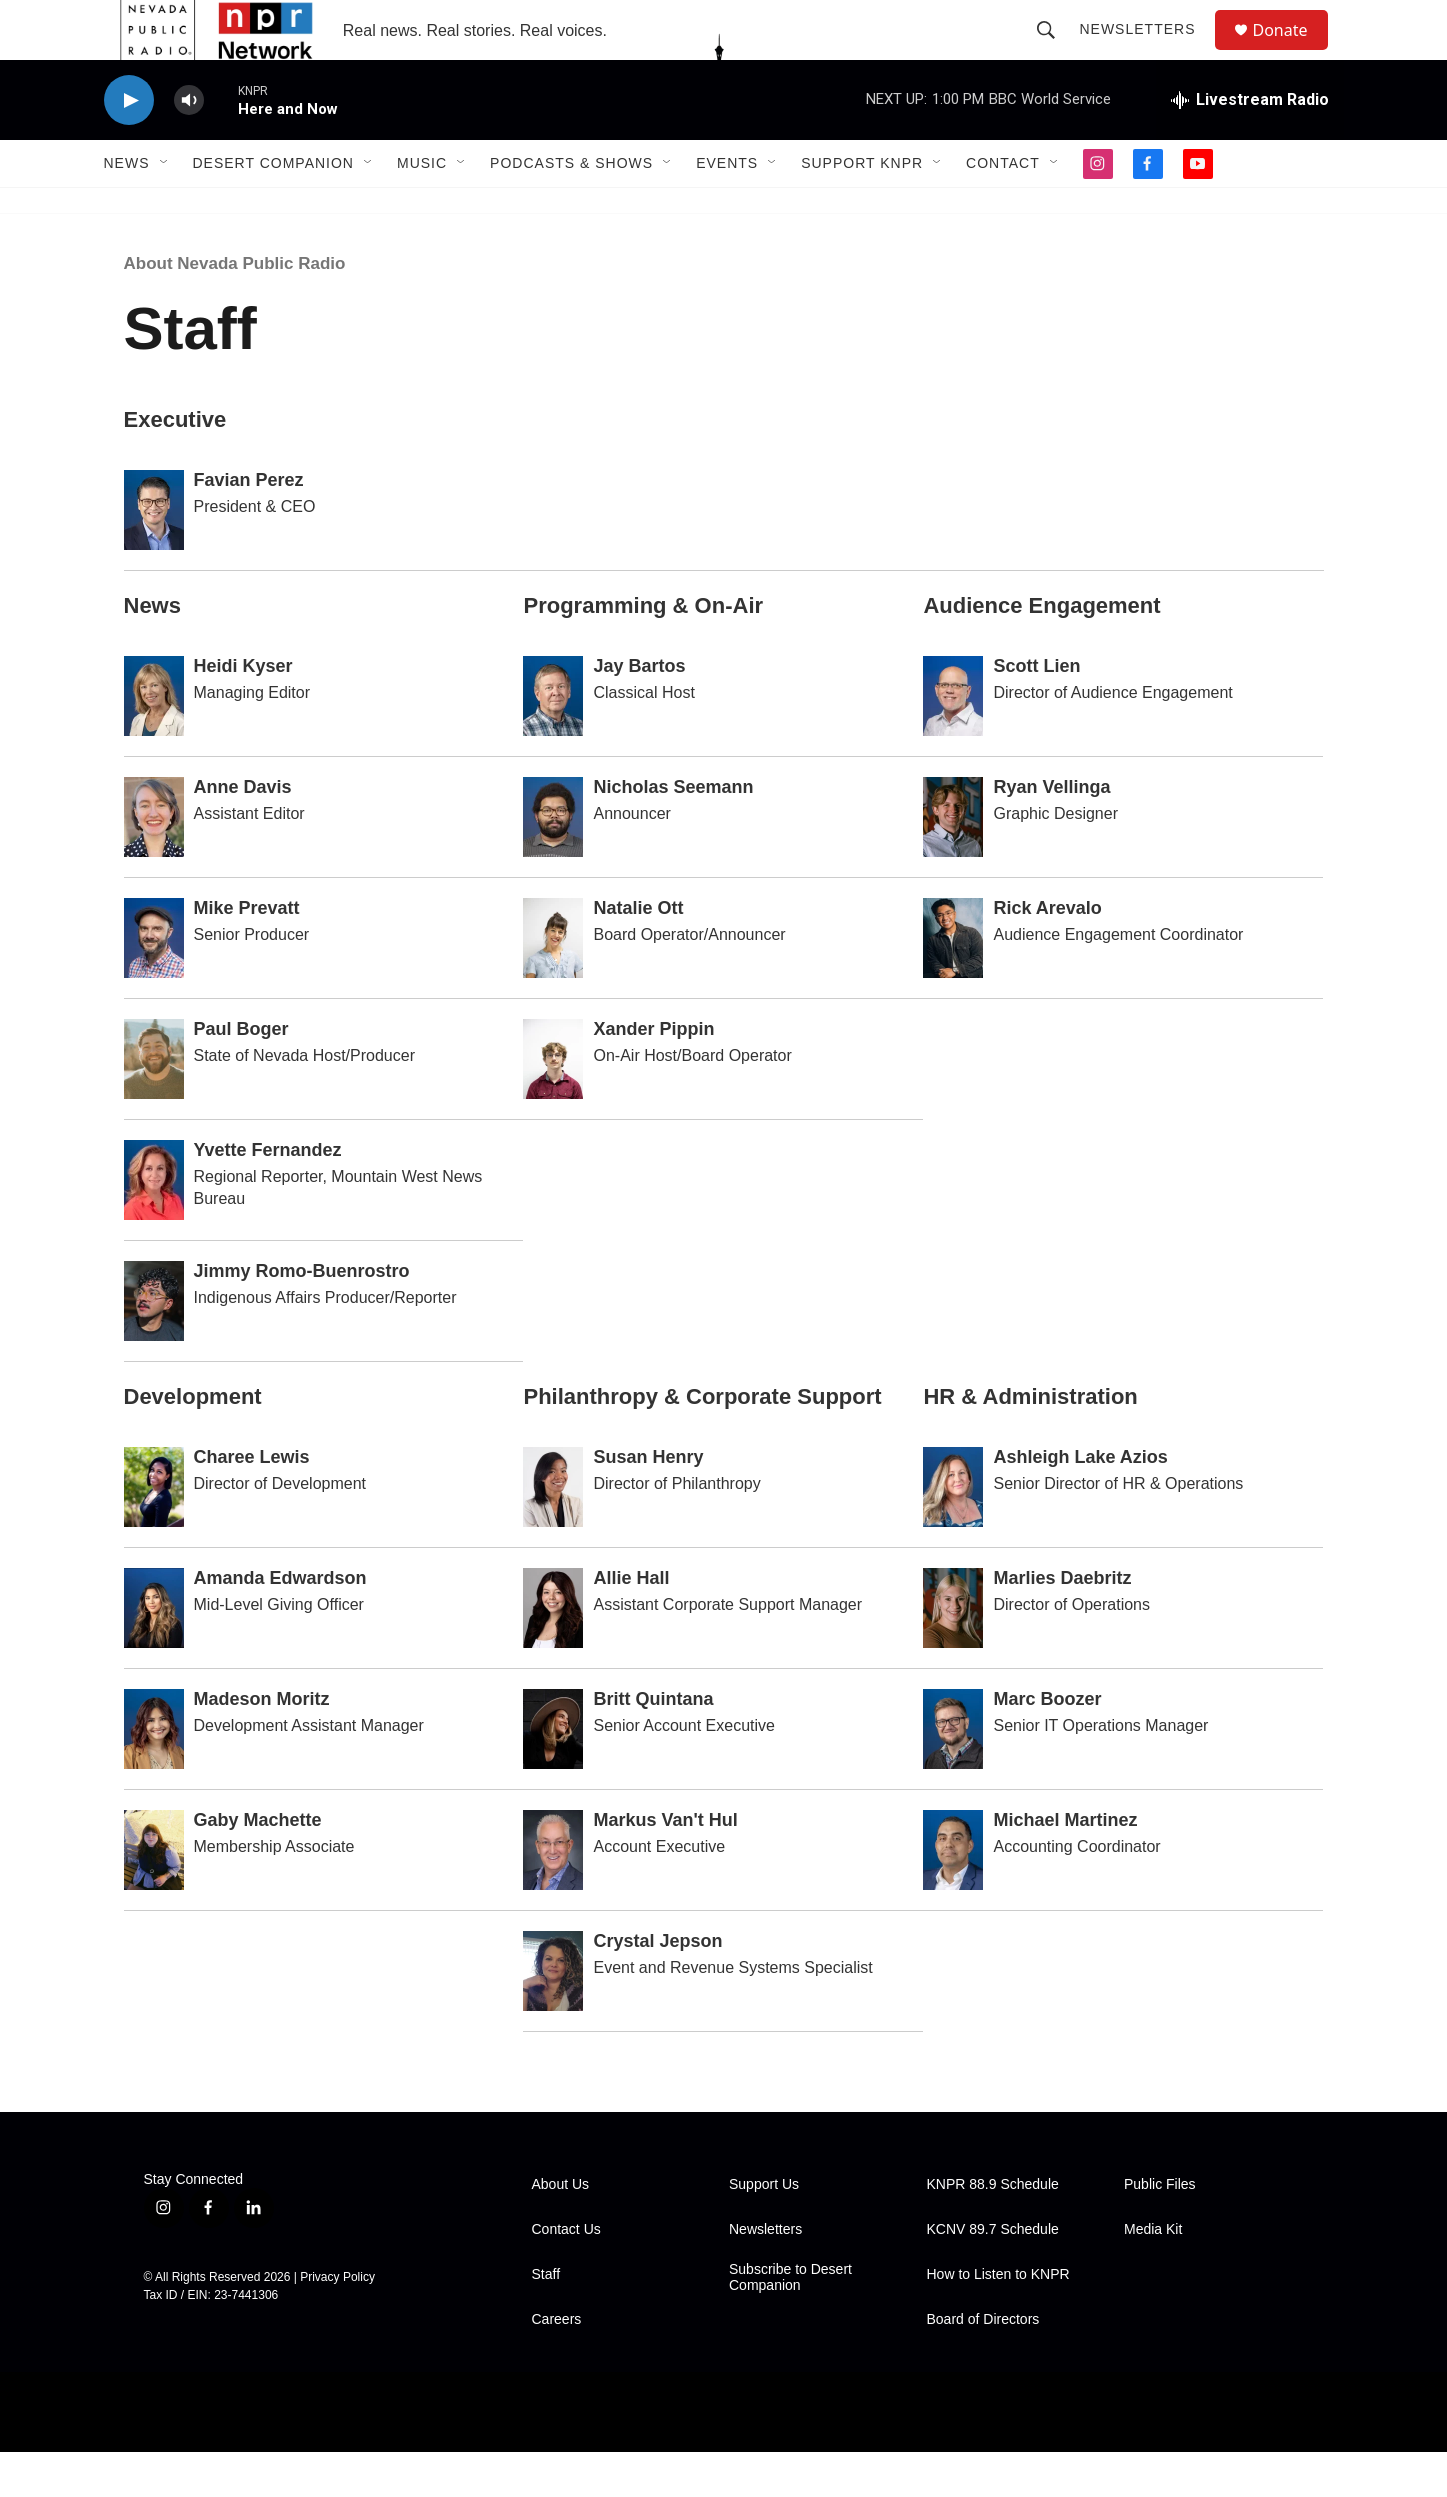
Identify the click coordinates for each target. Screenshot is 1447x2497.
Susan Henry (648, 1502)
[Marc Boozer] (953, 1774)
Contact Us (566, 2274)
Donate (1293, 52)
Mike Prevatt (247, 953)
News (127, 208)
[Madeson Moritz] (154, 1774)
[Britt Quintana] (553, 1774)
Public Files (1160, 2229)
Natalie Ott (638, 953)
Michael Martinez (1065, 1865)
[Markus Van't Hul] (553, 1895)
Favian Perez (249, 525)
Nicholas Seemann (673, 832)
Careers (557, 2364)
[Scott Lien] (953, 741)
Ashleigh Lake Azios (1080, 1502)
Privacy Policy (337, 2322)
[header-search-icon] (1056, 52)
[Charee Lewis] (154, 1532)
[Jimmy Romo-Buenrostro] (154, 1346)
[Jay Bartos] (553, 741)
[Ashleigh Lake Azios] (953, 1532)
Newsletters (1147, 52)
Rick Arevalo (1047, 953)
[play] (129, 145)
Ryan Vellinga (1051, 832)
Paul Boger (241, 1074)
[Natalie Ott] (553, 983)
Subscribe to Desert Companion (790, 2322)
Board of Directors (983, 2364)
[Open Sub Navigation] (165, 208)
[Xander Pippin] (553, 1104)
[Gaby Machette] (154, 1895)
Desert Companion (273, 208)
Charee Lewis (252, 1502)
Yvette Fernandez (268, 1195)
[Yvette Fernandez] (154, 1225)
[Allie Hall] (553, 1653)
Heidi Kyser (243, 711)
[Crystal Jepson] (553, 2016)
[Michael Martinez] (953, 1895)
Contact (1003, 208)
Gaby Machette (258, 1865)
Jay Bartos (639, 711)
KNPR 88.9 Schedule (993, 2229)
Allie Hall (631, 1623)
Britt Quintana (653, 1744)
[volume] (189, 145)
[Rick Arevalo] (953, 983)
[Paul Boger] (154, 1104)
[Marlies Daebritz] (953, 1653)
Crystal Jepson (657, 1986)
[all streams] (1250, 145)
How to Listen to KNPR (998, 2319)
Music (422, 208)
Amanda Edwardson (280, 1623)
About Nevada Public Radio (235, 308)
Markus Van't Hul (665, 1865)
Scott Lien (1036, 711)
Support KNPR (862, 208)
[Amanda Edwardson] (154, 1653)
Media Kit (1153, 2274)
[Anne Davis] (154, 862)
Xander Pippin (653, 1074)
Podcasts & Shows (571, 208)
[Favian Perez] (154, 555)
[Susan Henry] (553, 1532)
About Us (561, 2229)
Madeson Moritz (262, 1744)
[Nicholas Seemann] (553, 862)
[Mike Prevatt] (154, 983)
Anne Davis (243, 832)
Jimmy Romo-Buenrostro (302, 1316)
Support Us (764, 2229)
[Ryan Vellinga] (953, 862)
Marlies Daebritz (1062, 1623)
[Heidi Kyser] (154, 741)
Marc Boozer (1047, 1744)
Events (727, 208)
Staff (546, 2319)
